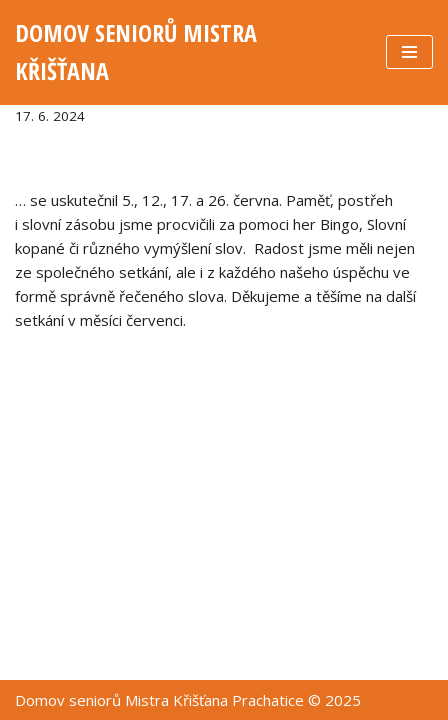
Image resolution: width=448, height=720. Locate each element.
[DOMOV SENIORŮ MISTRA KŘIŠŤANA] (185, 52)
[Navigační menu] (409, 52)
